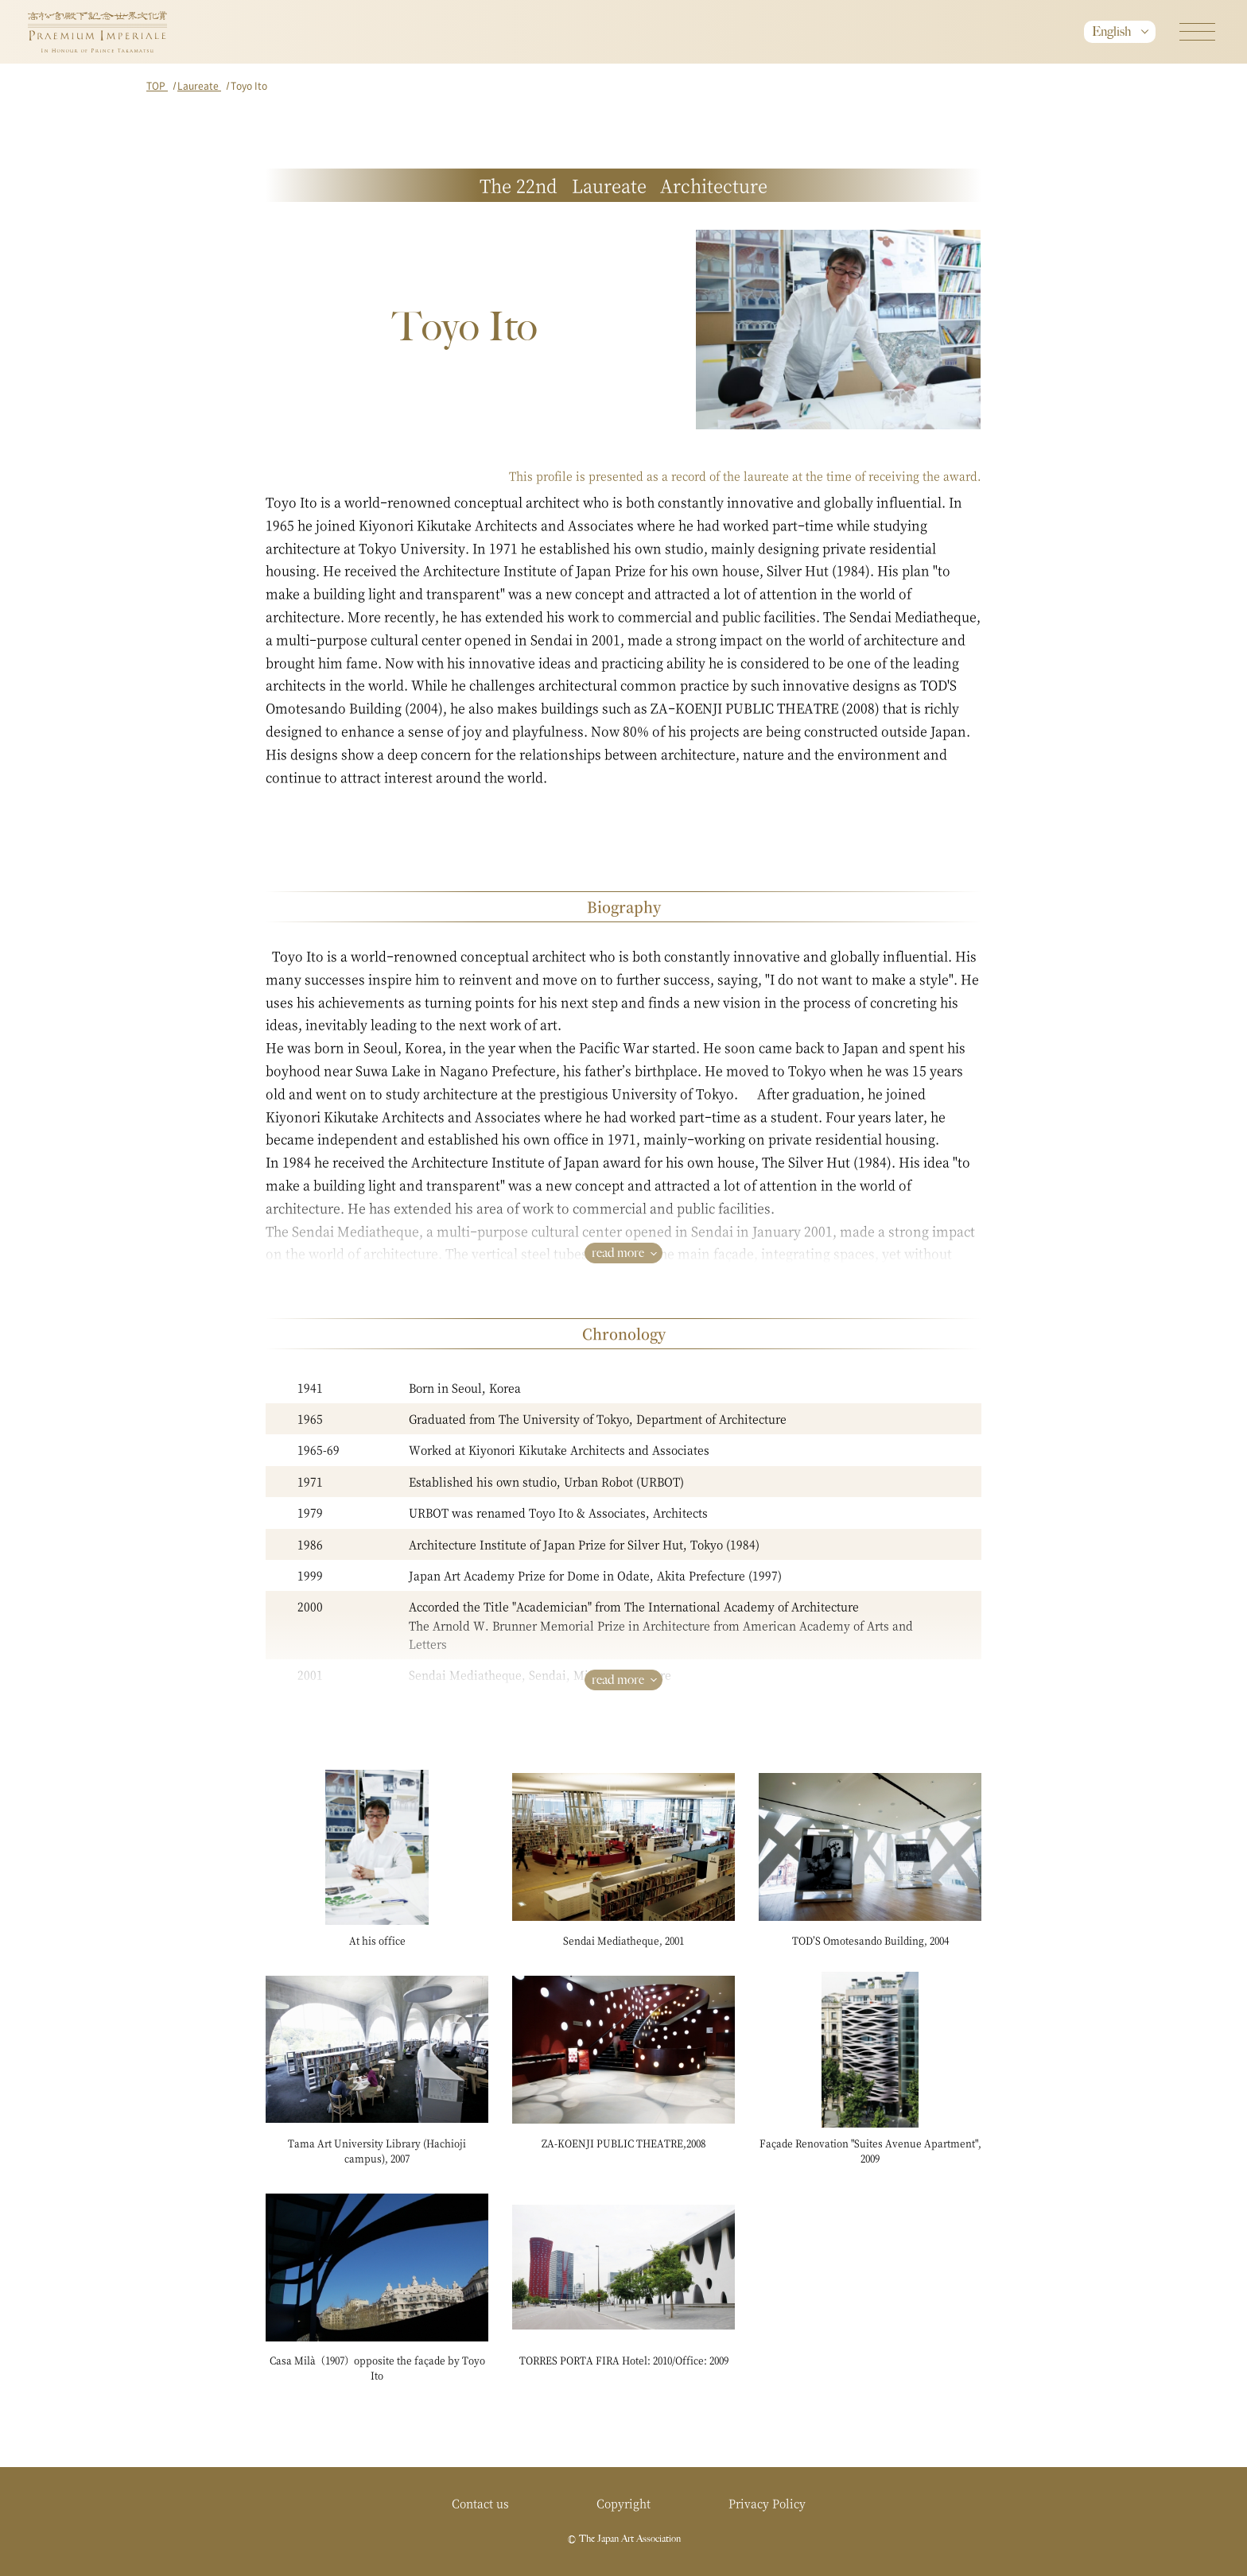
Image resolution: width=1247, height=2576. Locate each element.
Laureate (199, 85)
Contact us (480, 2503)
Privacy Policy (767, 2503)
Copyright (623, 2503)
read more (618, 1252)
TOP (157, 85)
